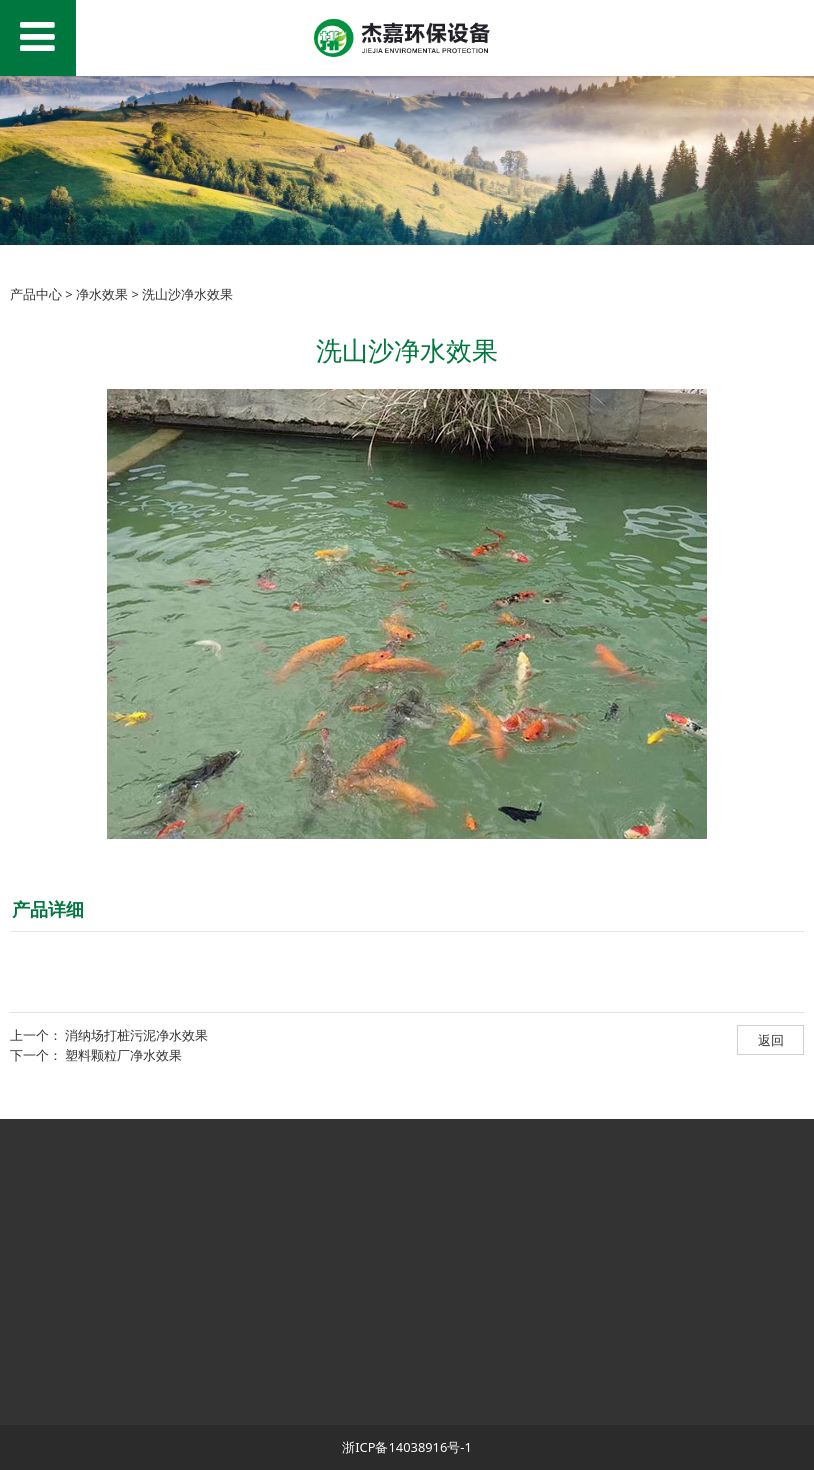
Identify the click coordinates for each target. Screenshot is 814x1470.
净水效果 (102, 294)
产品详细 (48, 909)
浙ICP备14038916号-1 (407, 1447)
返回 (771, 1040)
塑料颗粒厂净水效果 (123, 1055)
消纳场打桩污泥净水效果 (136, 1035)
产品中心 (36, 294)
